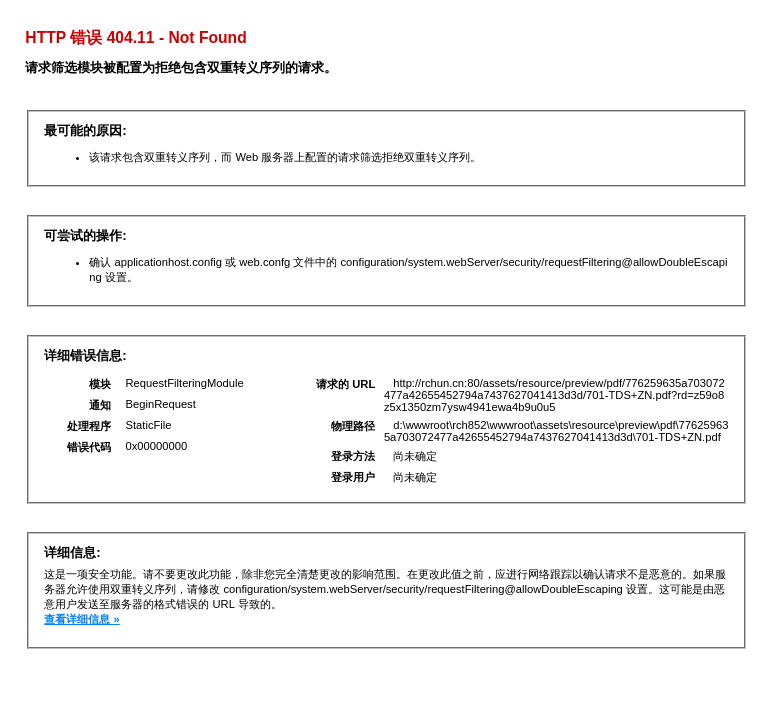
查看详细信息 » (81, 619)
